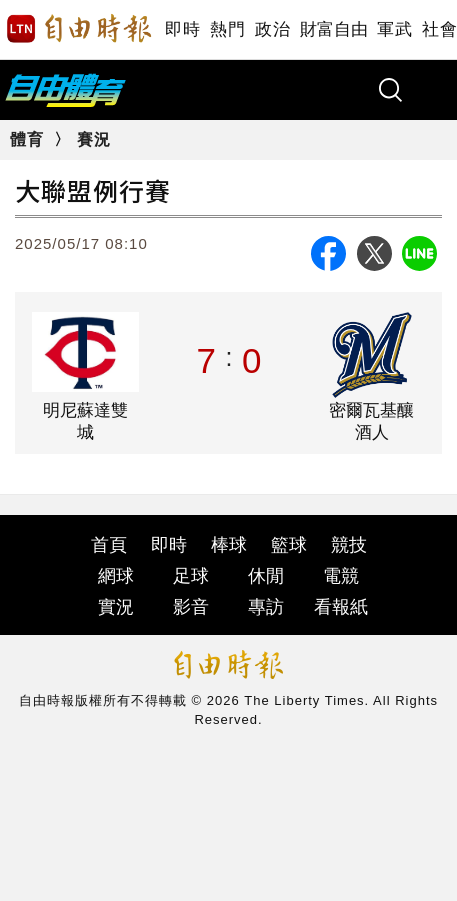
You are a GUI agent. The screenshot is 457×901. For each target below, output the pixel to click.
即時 (182, 29)
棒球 (229, 545)
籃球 (289, 545)
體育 (27, 139)
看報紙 (341, 607)
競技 (349, 545)
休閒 (266, 576)
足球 (191, 576)
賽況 (94, 139)
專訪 (266, 607)
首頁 (109, 545)
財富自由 (333, 29)
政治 (272, 29)
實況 (116, 607)
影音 (191, 607)
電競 (341, 576)
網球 (116, 576)
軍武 (394, 29)
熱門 (227, 29)
